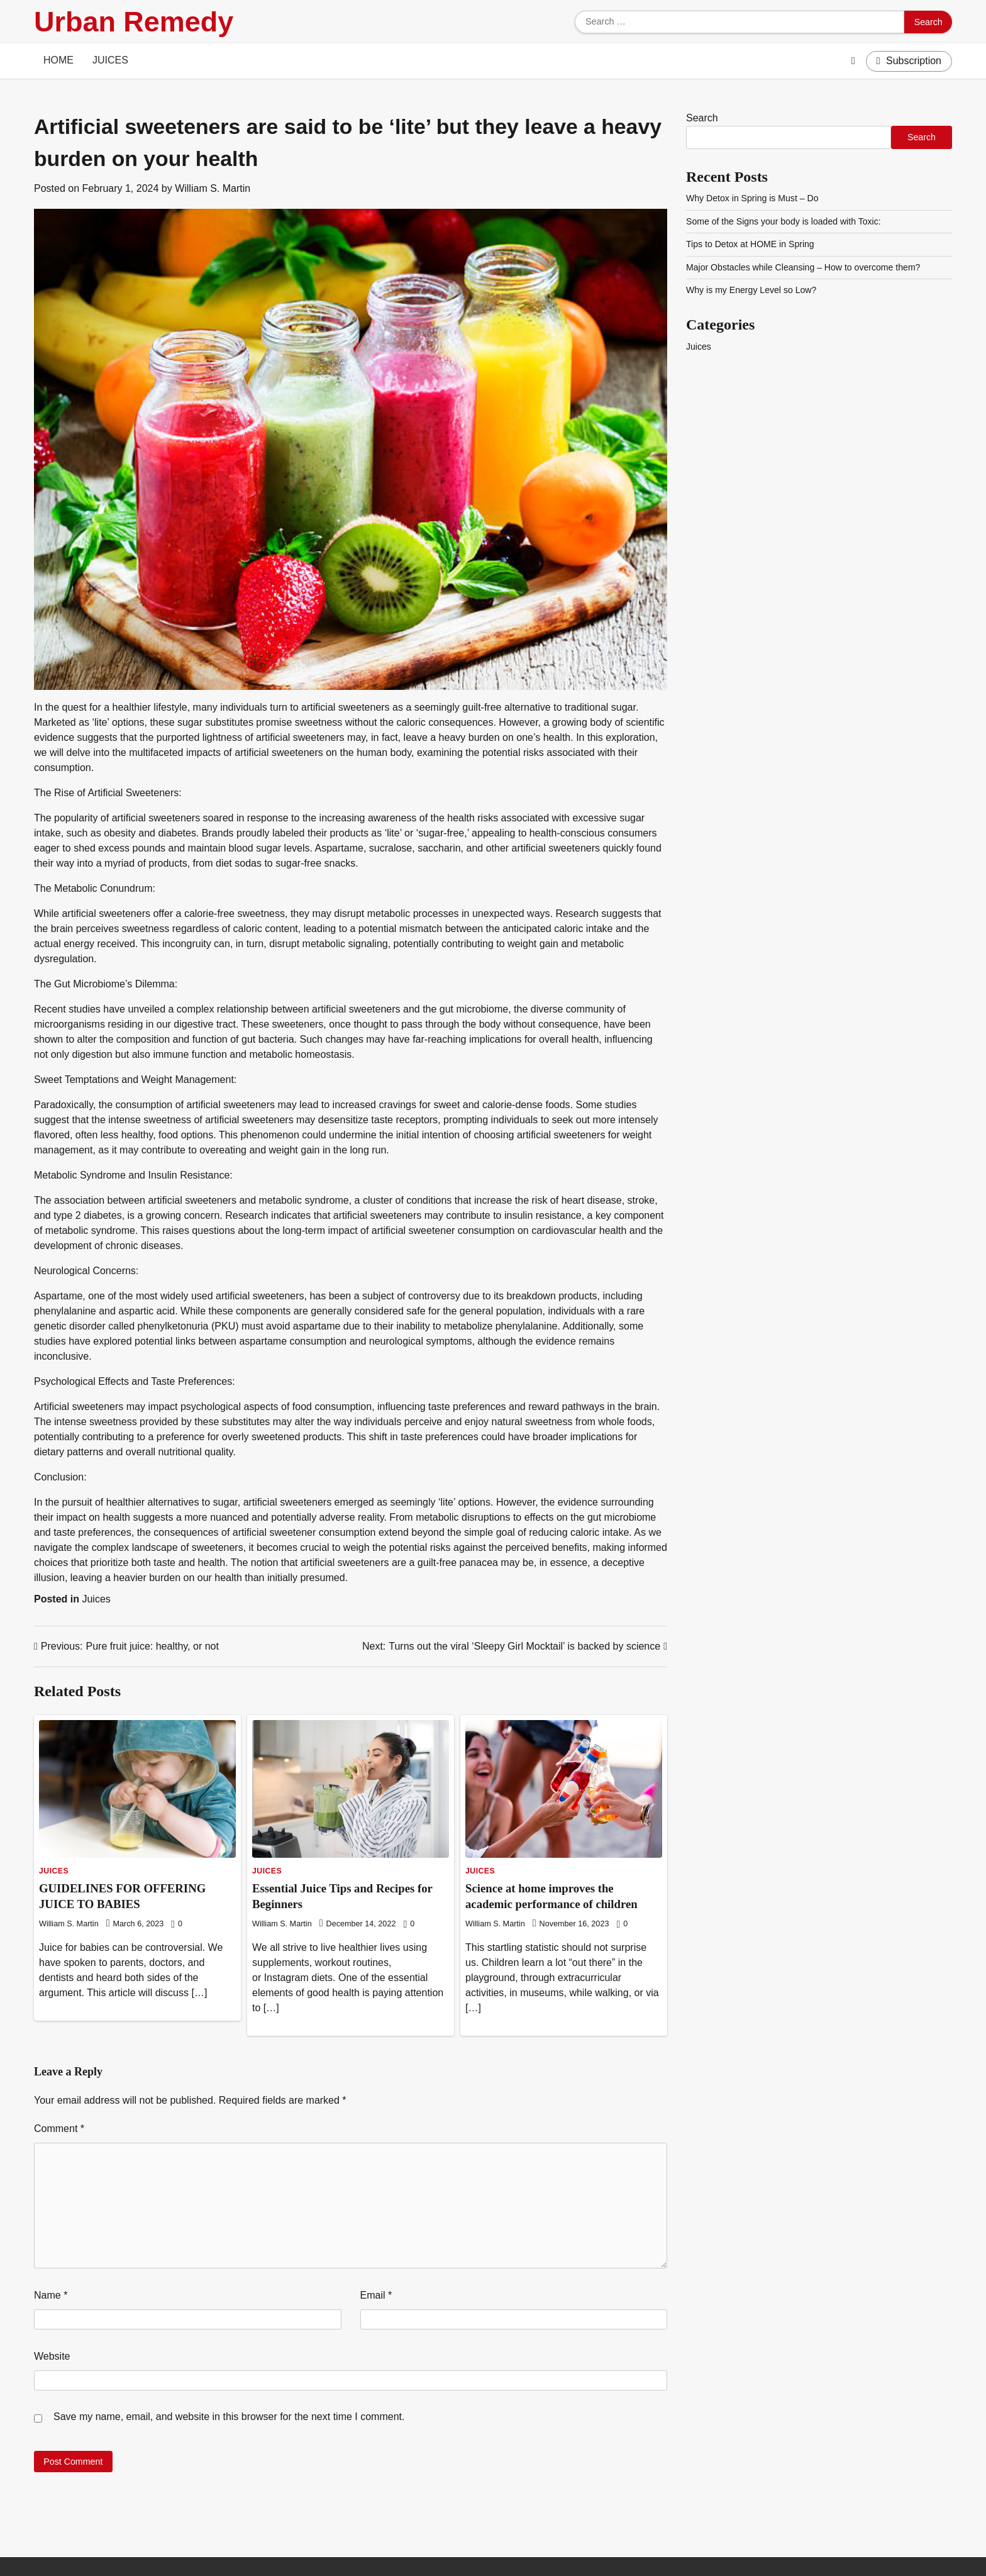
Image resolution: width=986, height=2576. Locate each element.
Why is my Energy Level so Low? (752, 290)
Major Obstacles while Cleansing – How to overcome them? (804, 267)
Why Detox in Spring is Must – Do (753, 198)
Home (58, 60)
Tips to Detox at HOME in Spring (751, 244)
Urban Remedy (133, 22)
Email (376, 2295)
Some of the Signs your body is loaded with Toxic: (784, 221)
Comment (59, 2128)
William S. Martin (212, 188)
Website (52, 2356)
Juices (110, 60)
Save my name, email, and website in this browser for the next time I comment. (228, 2416)
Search (702, 118)
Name (50, 2295)
